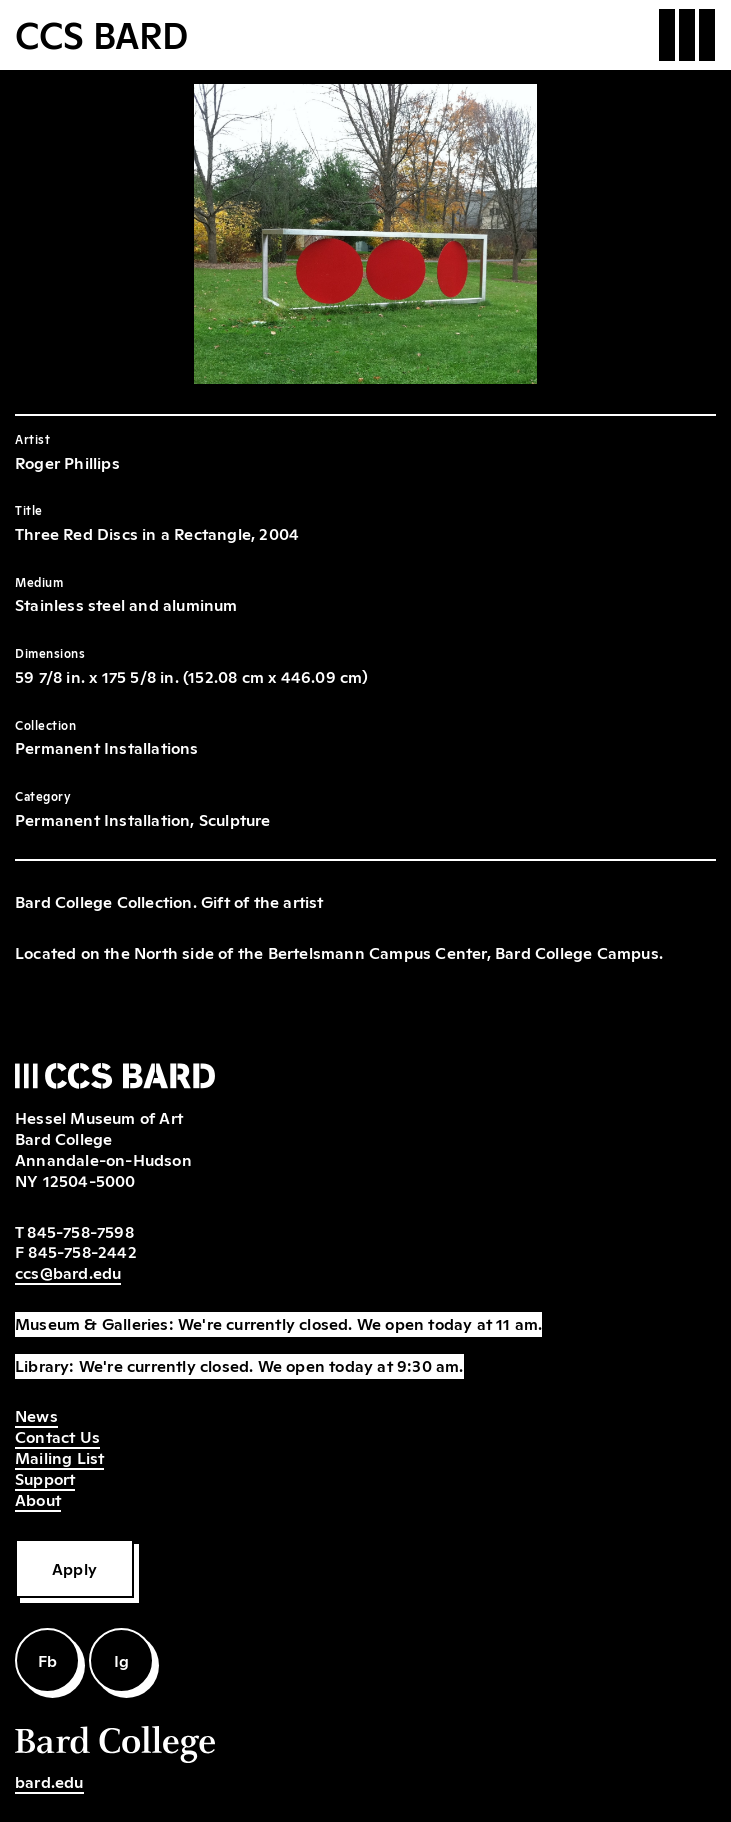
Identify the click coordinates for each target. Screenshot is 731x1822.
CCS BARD (101, 33)
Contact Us (57, 1436)
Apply (74, 1568)
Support (45, 1478)
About (38, 1499)
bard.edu (49, 1781)
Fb (47, 1660)
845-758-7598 (80, 1231)
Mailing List (59, 1457)
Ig (121, 1660)
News (36, 1415)
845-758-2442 (82, 1251)
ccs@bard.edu (68, 1272)
